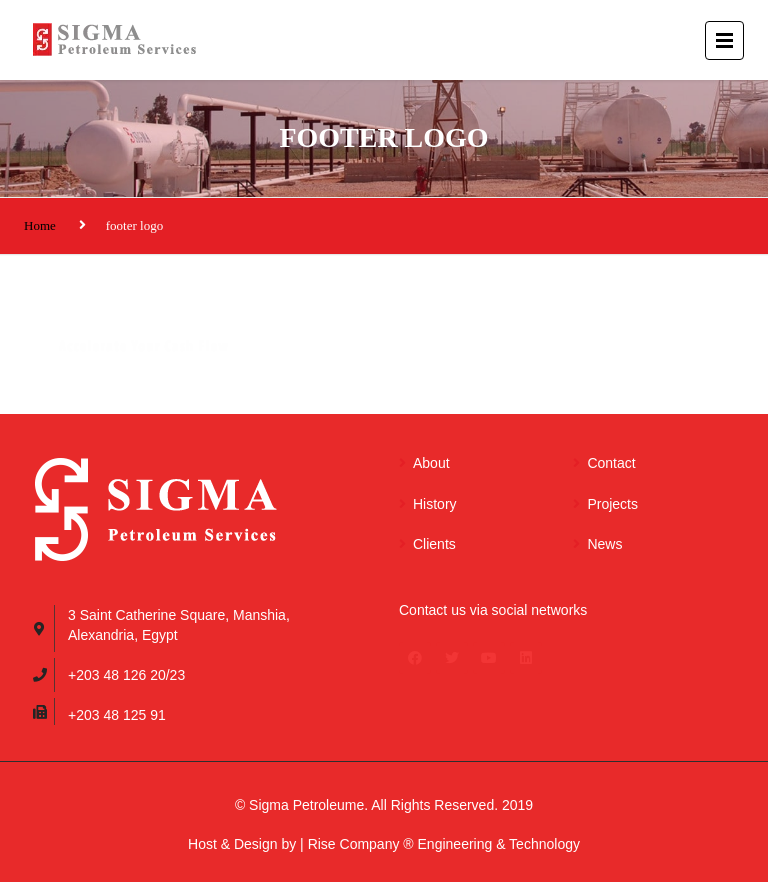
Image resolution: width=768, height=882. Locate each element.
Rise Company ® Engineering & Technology (444, 844)
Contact (611, 463)
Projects (612, 504)
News (604, 544)
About (431, 463)
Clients (434, 544)
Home (40, 225)
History (435, 504)
